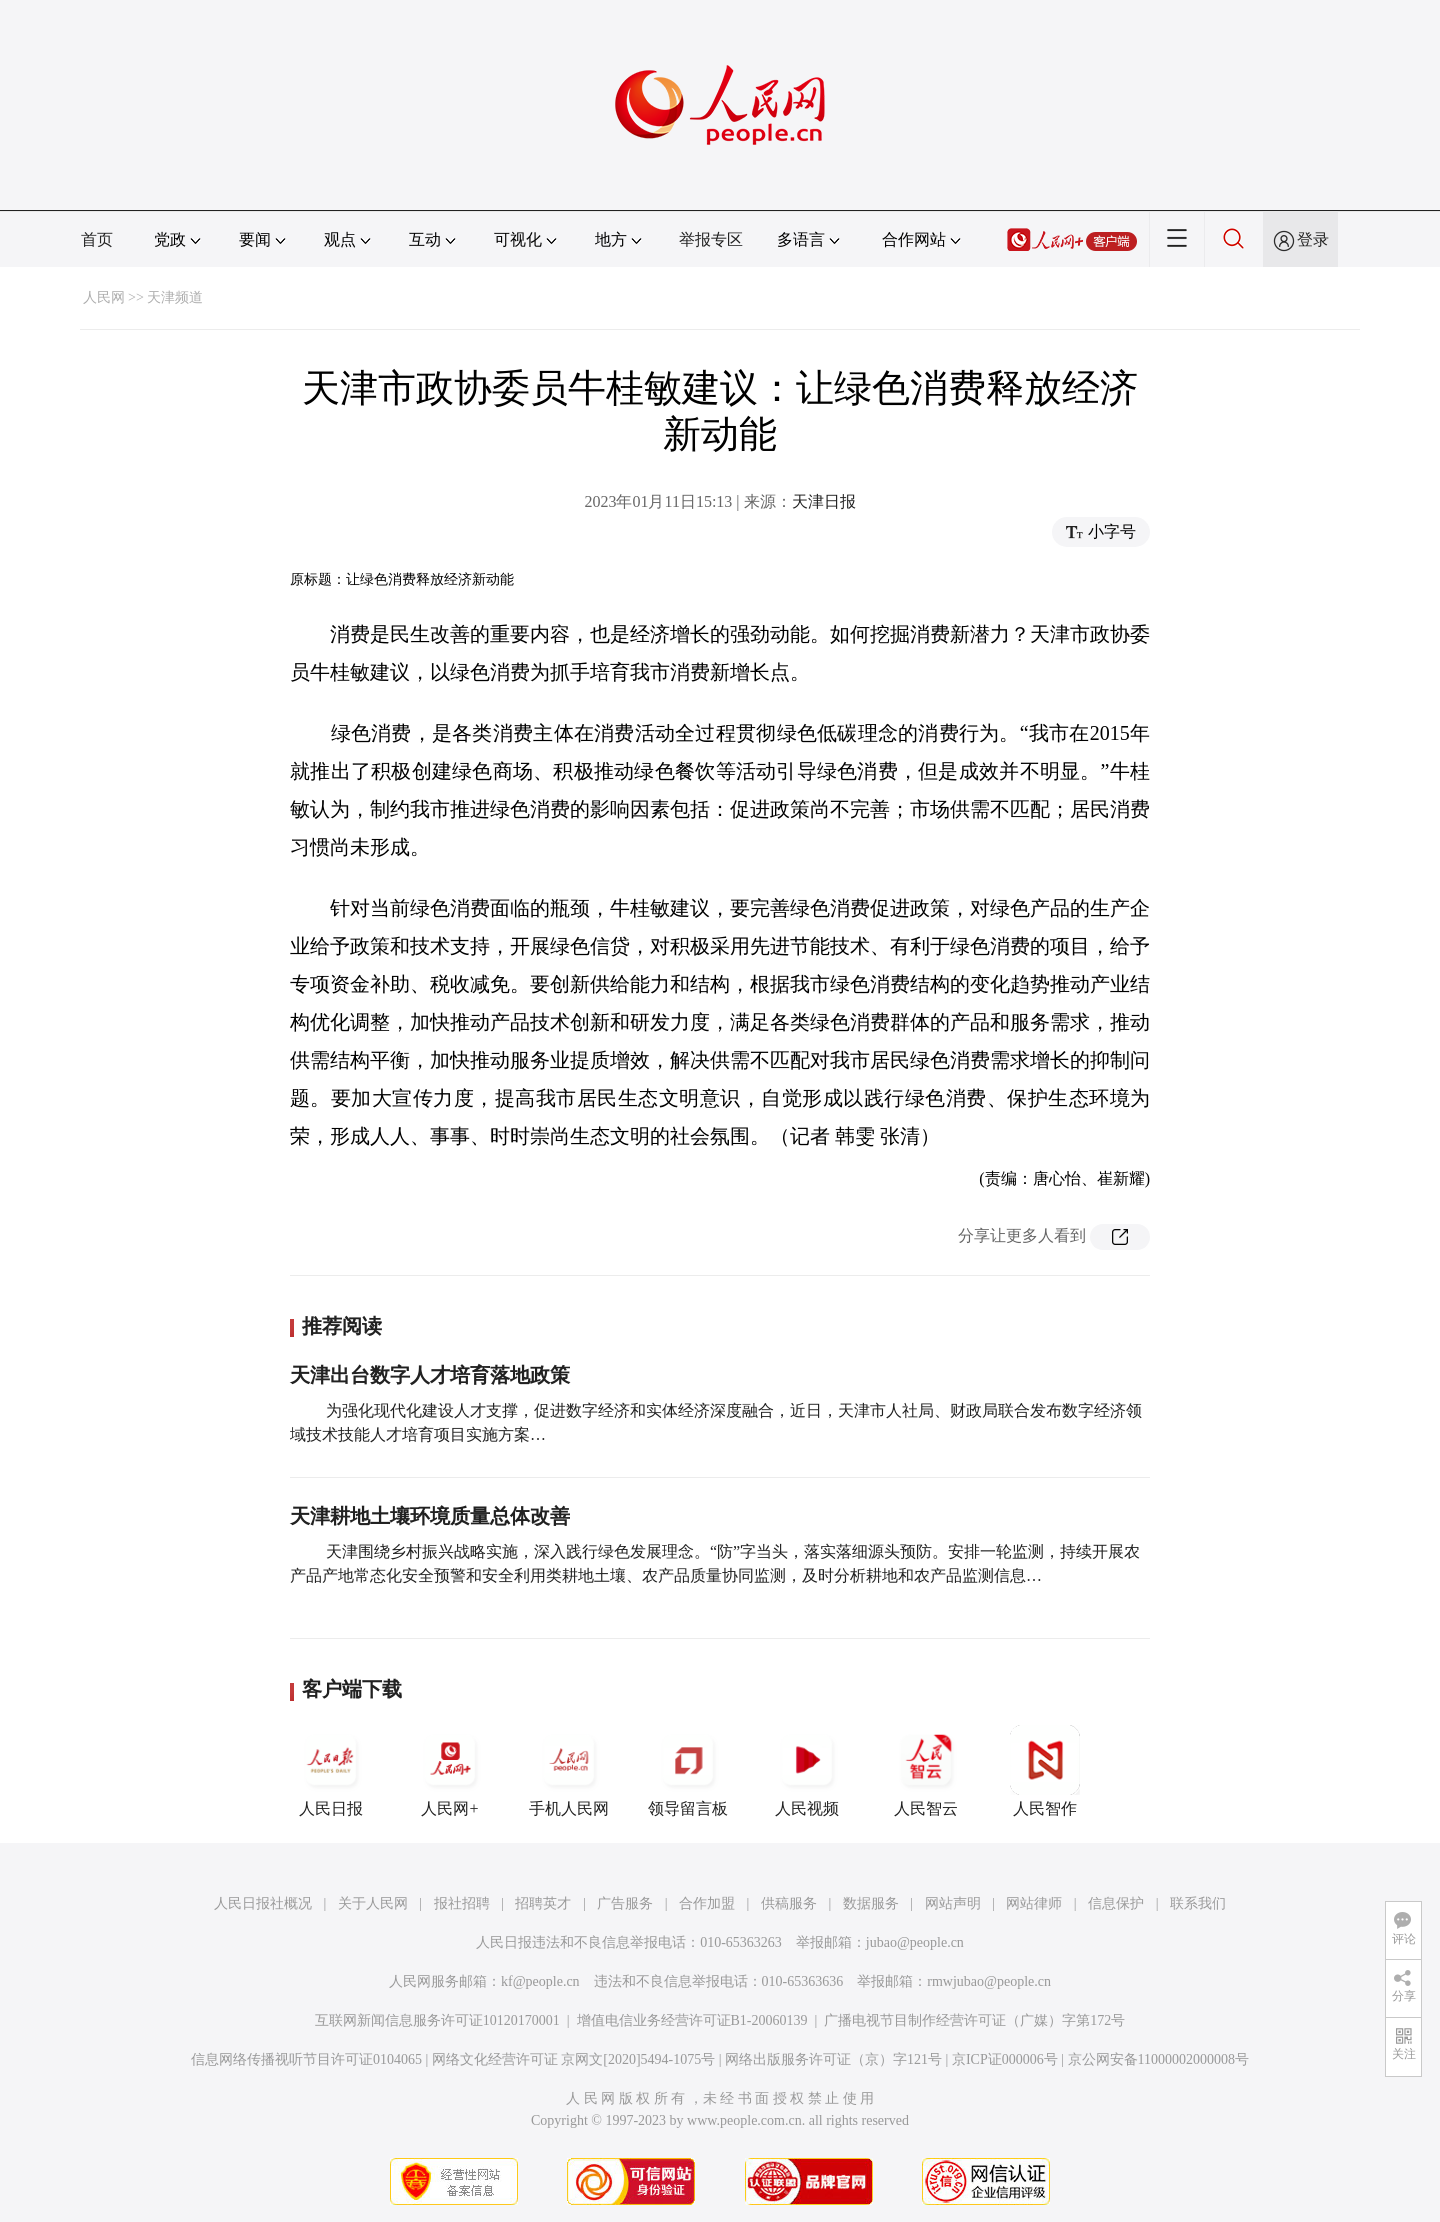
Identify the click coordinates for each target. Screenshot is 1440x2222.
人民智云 (926, 1771)
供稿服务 (789, 1903)
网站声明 (953, 1903)
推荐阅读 (342, 1326)
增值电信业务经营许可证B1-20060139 (692, 2020)
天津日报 (824, 501)
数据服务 (871, 1903)
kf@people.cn (540, 1981)
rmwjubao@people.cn (989, 1981)
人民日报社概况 (263, 1903)
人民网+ (450, 1771)
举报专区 (711, 239)
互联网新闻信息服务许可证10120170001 (437, 2020)
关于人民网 (373, 1903)
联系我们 (1198, 1903)
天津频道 (175, 297)
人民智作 (1045, 1771)
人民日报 (331, 1771)
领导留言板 (688, 1771)
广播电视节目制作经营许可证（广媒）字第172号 (974, 2020)
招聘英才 (543, 1903)
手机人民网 (569, 1771)
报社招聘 (462, 1903)
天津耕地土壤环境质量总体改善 (430, 1516)
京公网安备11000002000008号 (1158, 2059)
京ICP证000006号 (1005, 2059)
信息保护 (1116, 1903)
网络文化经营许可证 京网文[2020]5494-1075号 (574, 2059)
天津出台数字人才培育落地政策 (430, 1375)
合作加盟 (707, 1903)
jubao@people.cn (915, 1942)
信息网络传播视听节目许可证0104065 (306, 2059)
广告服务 (625, 1903)
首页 (97, 239)
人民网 (104, 297)
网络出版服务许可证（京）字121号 (833, 2059)
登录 (1313, 239)
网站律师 (1034, 1903)
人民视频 (807, 1771)
